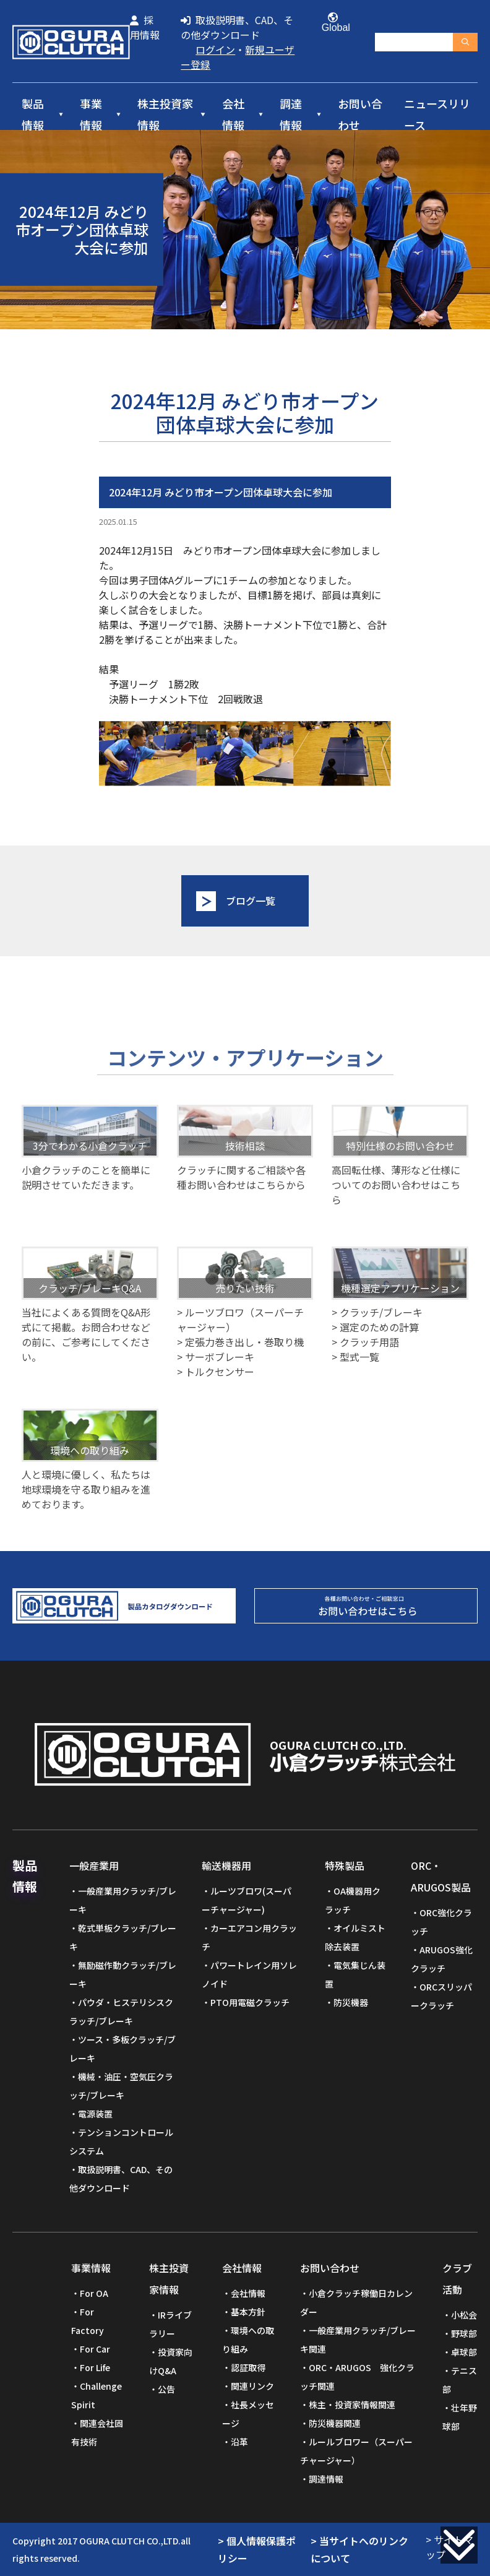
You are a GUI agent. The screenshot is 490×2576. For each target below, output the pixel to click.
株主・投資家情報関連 (352, 2404)
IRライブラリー (170, 2324)
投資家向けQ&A (170, 2361)
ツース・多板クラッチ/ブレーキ (122, 2048)
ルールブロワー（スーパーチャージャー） (356, 2451)
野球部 (464, 2333)
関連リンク (252, 2386)
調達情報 (291, 114)
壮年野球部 (459, 2416)
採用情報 (145, 27)
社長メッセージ (248, 2413)
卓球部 (464, 2352)
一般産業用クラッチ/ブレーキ (122, 1900)
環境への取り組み (248, 2339)
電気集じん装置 (355, 1974)
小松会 (464, 2315)
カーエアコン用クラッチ (249, 1937)
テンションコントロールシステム (121, 2141)
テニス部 (459, 2379)
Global (333, 22)
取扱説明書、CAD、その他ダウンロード (237, 27)
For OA (94, 2293)
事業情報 (91, 114)
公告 (166, 2389)
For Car (95, 2349)
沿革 (239, 2442)
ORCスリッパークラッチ (441, 1996)
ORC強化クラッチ (441, 1921)
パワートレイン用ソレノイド (249, 1974)
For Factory (87, 2321)
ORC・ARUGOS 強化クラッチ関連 (357, 2376)
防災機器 (350, 2002)
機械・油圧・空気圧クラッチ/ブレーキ (121, 2085)
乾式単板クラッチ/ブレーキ (122, 1937)
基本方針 (248, 2312)
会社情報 (233, 114)
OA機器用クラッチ (352, 1900)
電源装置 (95, 2113)
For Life (95, 2367)
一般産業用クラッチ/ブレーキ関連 (358, 2339)
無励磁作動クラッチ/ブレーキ (122, 1974)
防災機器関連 (335, 2423)
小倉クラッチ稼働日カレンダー (356, 2302)
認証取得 (248, 2367)
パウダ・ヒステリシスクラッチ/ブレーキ (121, 2011)
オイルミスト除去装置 (355, 1937)
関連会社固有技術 (97, 2432)
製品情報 (33, 114)
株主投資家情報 (165, 114)
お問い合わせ (360, 114)
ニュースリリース (437, 114)
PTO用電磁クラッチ (250, 2002)
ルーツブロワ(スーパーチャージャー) (246, 1900)
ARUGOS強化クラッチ (442, 1958)
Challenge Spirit (96, 2395)
